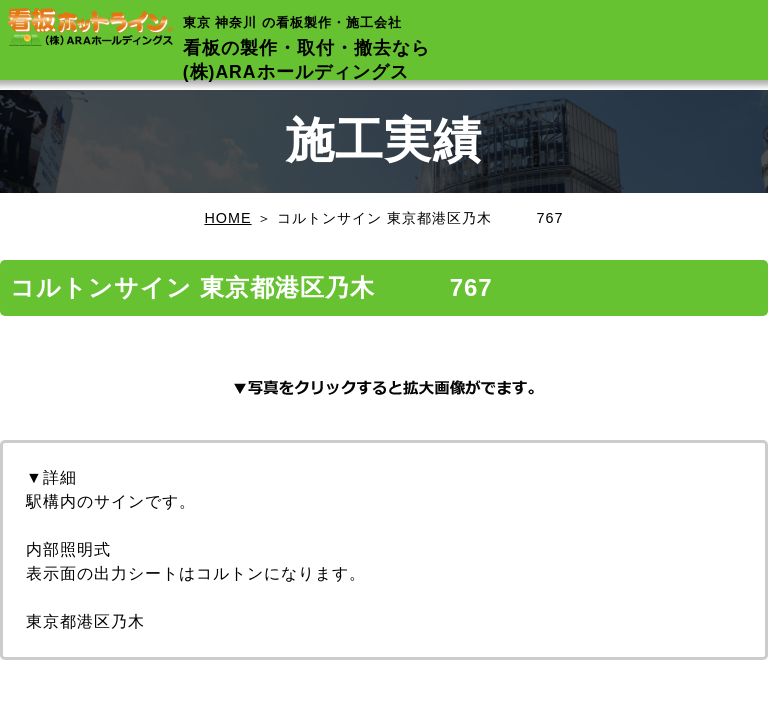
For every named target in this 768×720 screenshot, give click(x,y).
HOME (227, 218)
